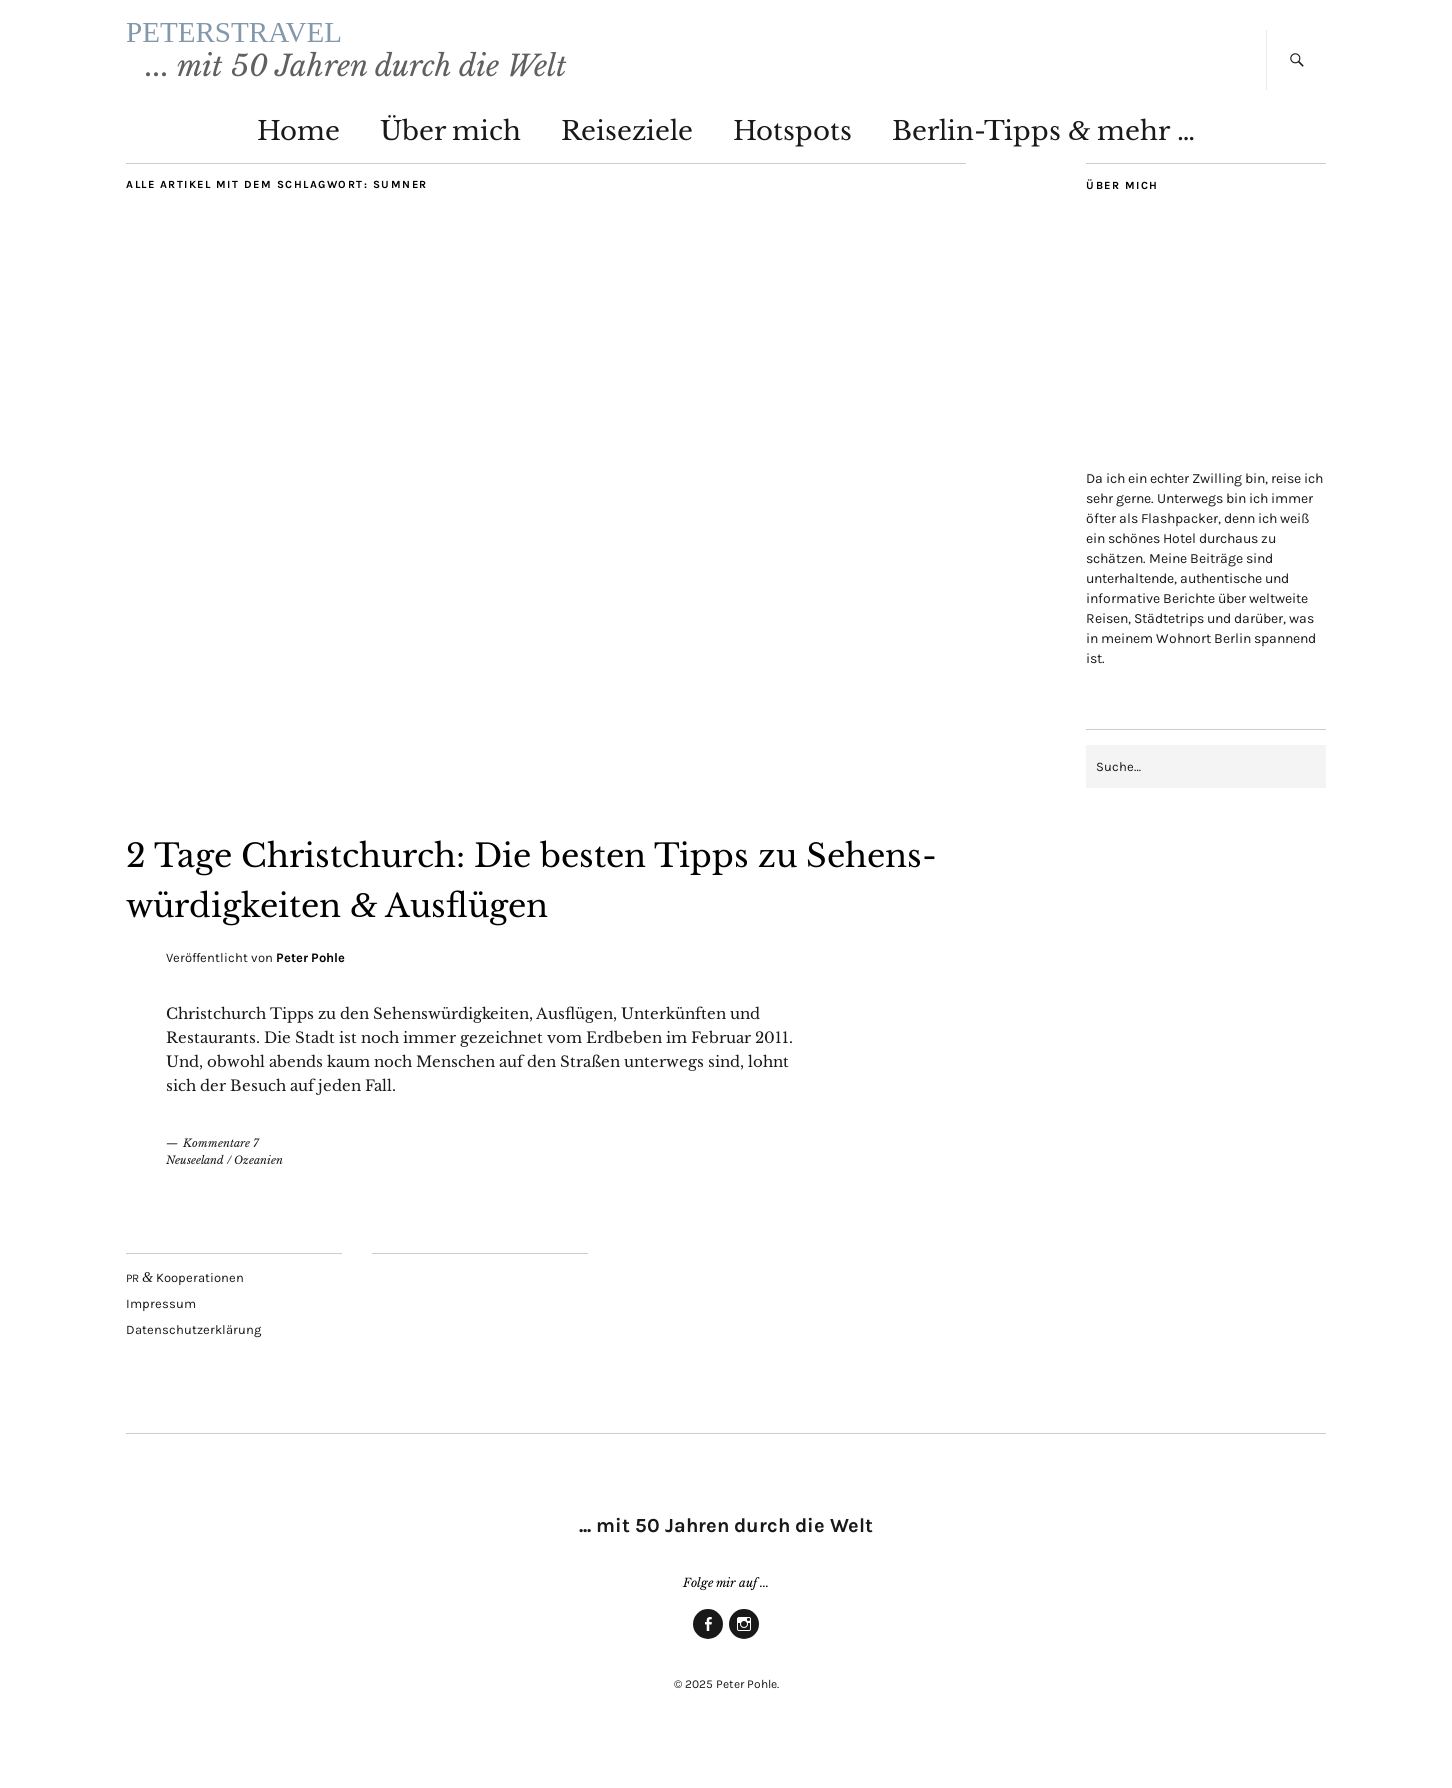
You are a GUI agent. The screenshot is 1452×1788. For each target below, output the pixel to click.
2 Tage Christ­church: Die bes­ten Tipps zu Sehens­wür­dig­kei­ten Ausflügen (536, 912)
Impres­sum (161, 1338)
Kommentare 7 (221, 1178)
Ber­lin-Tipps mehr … (1043, 166)
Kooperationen (185, 1312)
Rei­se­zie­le (627, 166)
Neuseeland (195, 1195)
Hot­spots (792, 166)
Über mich (450, 166)
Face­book (708, 1672)
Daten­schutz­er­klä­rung (193, 1364)
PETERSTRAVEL (341, 49)
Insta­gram (744, 1672)
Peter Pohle (310, 992)
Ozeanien (258, 1195)
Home (298, 166)
